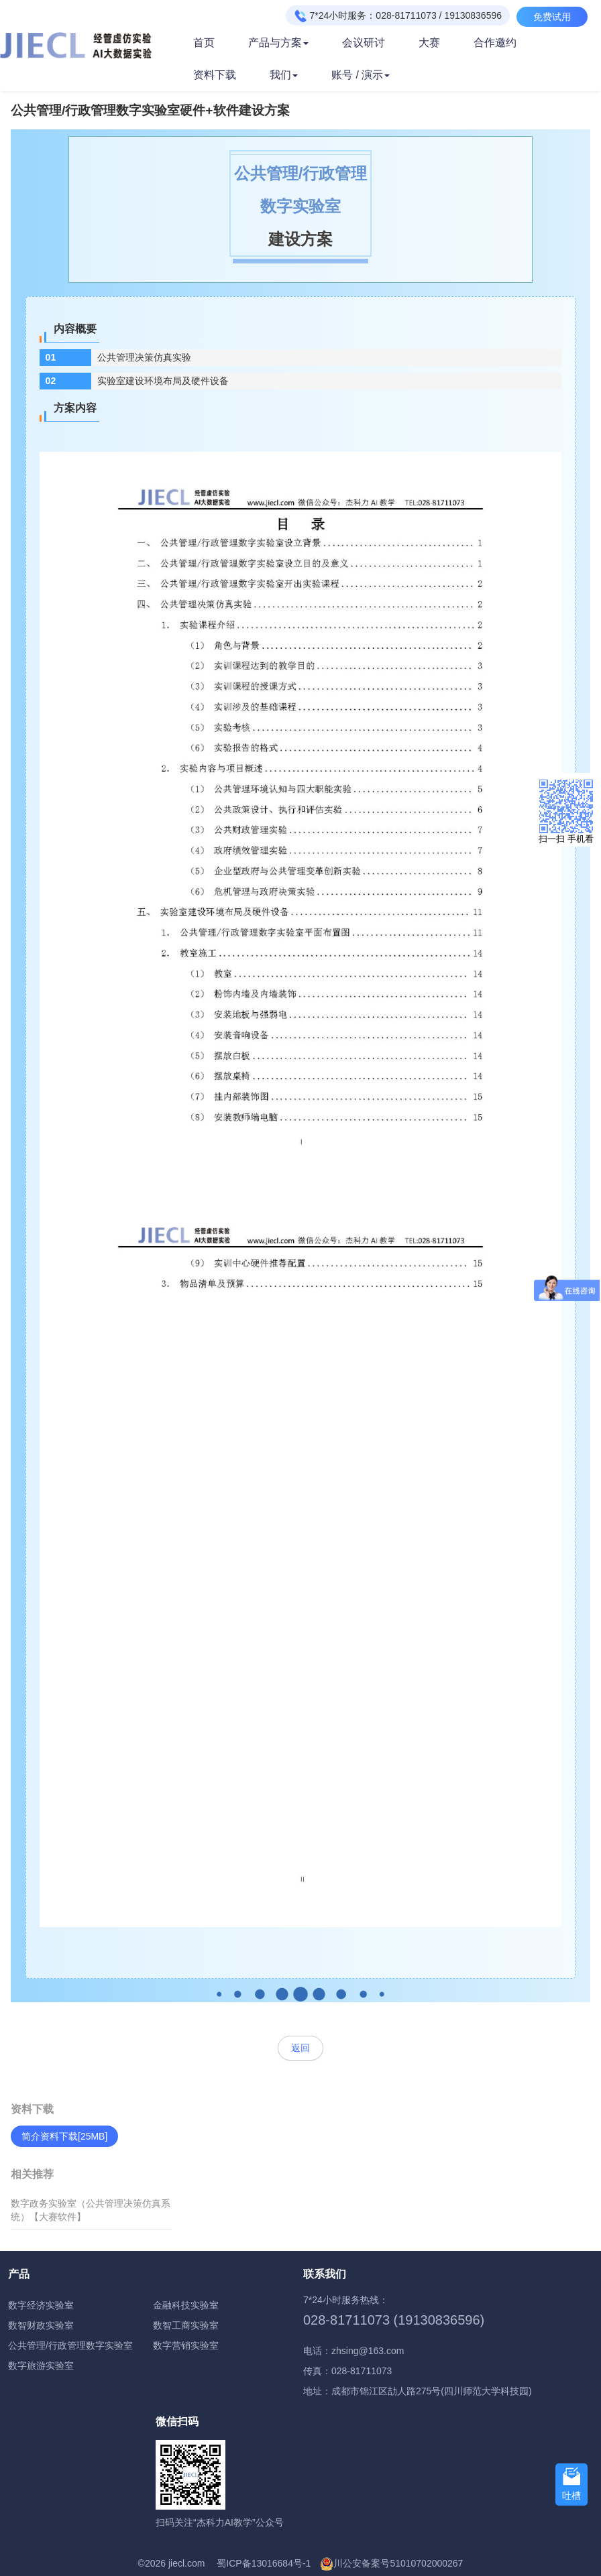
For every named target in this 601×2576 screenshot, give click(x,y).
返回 (300, 2047)
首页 (204, 42)
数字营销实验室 (186, 2345)
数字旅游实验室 (41, 2365)
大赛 (429, 42)
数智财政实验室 (41, 2325)
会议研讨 (363, 42)
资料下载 (214, 74)
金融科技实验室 (186, 2305)
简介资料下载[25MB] (64, 2136)
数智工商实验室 (186, 2325)
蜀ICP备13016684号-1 (264, 2563)
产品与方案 (278, 42)
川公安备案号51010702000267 (398, 2563)
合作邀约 (495, 42)
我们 (284, 74)
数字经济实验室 (41, 2305)
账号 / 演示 (360, 74)
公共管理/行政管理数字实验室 (70, 2345)
